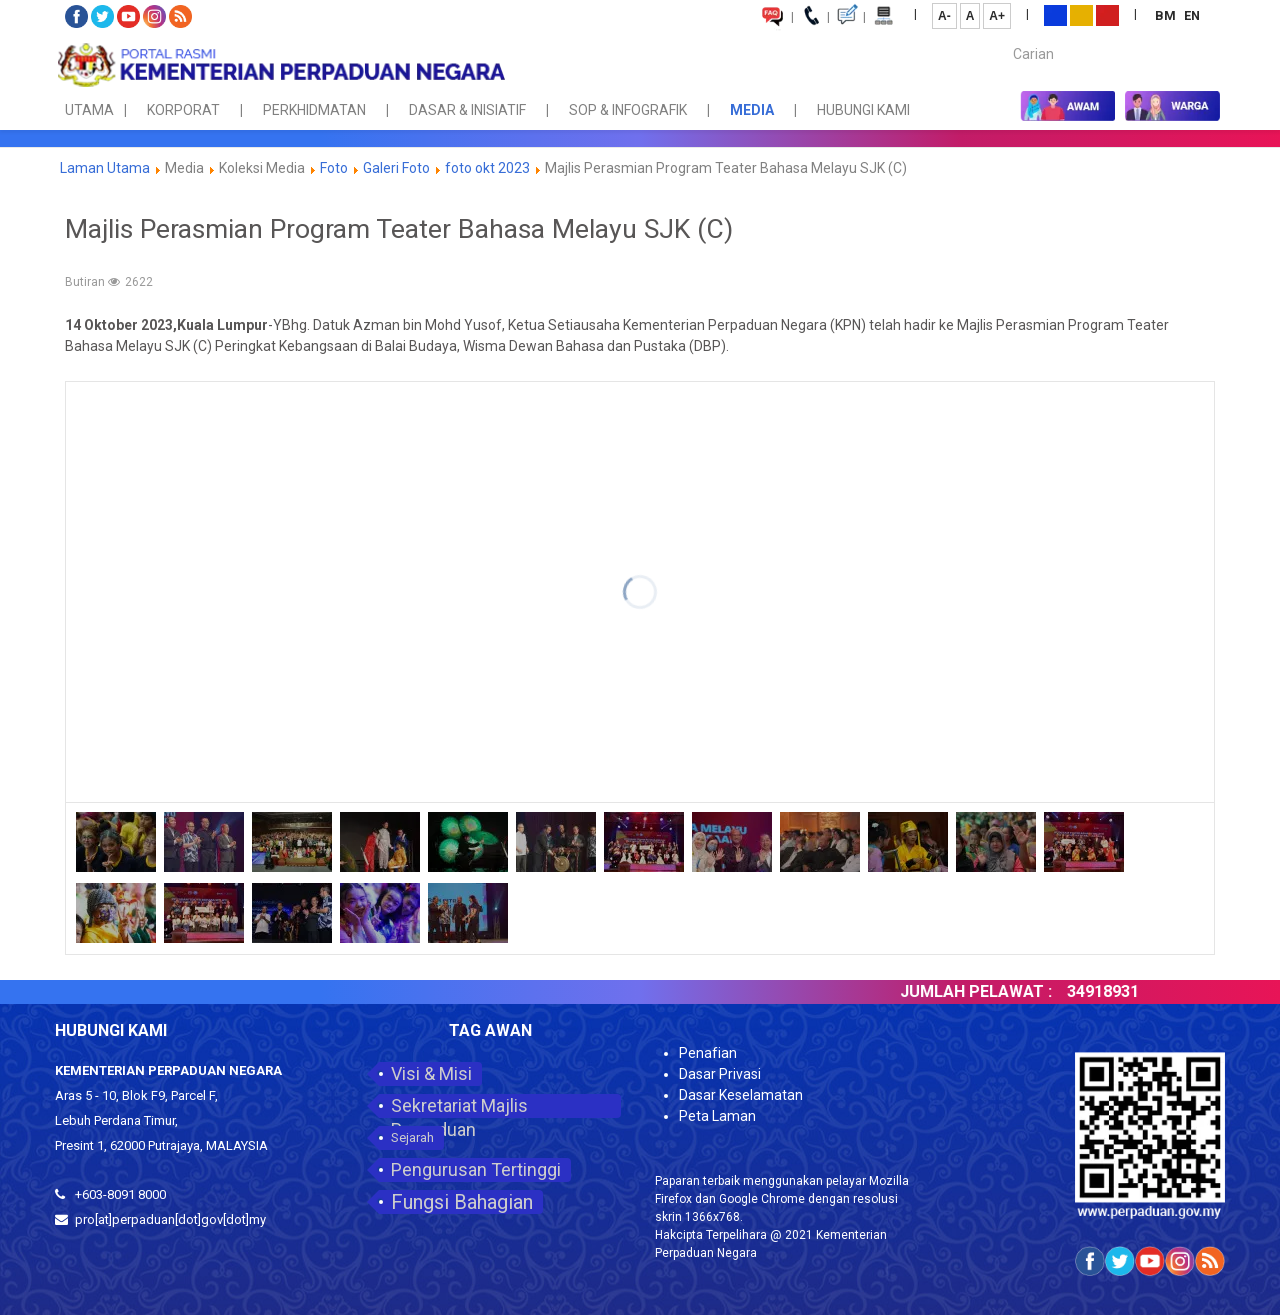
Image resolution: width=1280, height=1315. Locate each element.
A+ (997, 16)
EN (1192, 15)
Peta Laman (717, 1116)
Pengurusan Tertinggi (476, 1169)
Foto (334, 168)
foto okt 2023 (487, 168)
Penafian (708, 1053)
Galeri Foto (396, 168)
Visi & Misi (431, 1073)
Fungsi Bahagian (462, 1202)
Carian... (1003, 36)
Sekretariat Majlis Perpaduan (459, 1106)
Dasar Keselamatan (741, 1095)
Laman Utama (105, 168)
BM (1167, 15)
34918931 (1119, 991)
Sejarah (412, 1137)
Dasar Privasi (720, 1074)
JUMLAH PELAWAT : (992, 991)
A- (944, 16)
